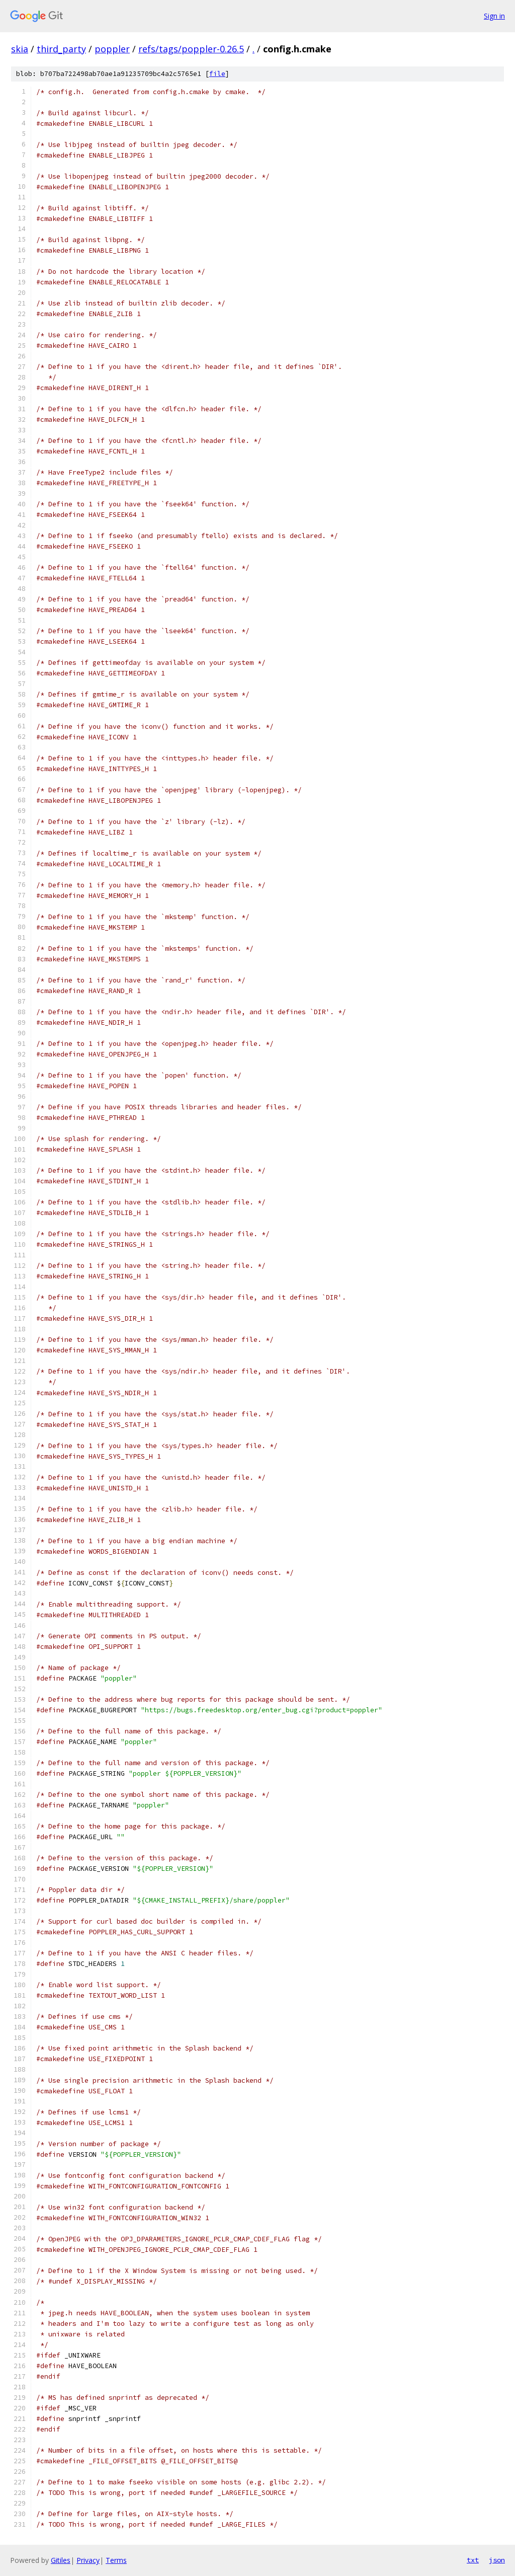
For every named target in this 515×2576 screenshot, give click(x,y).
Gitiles (60, 2560)
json (497, 2559)
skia (19, 49)
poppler (112, 49)
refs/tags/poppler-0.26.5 (191, 49)
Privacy (88, 2560)
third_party (61, 49)
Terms (116, 2560)
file (217, 73)
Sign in (494, 16)
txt (473, 2559)
